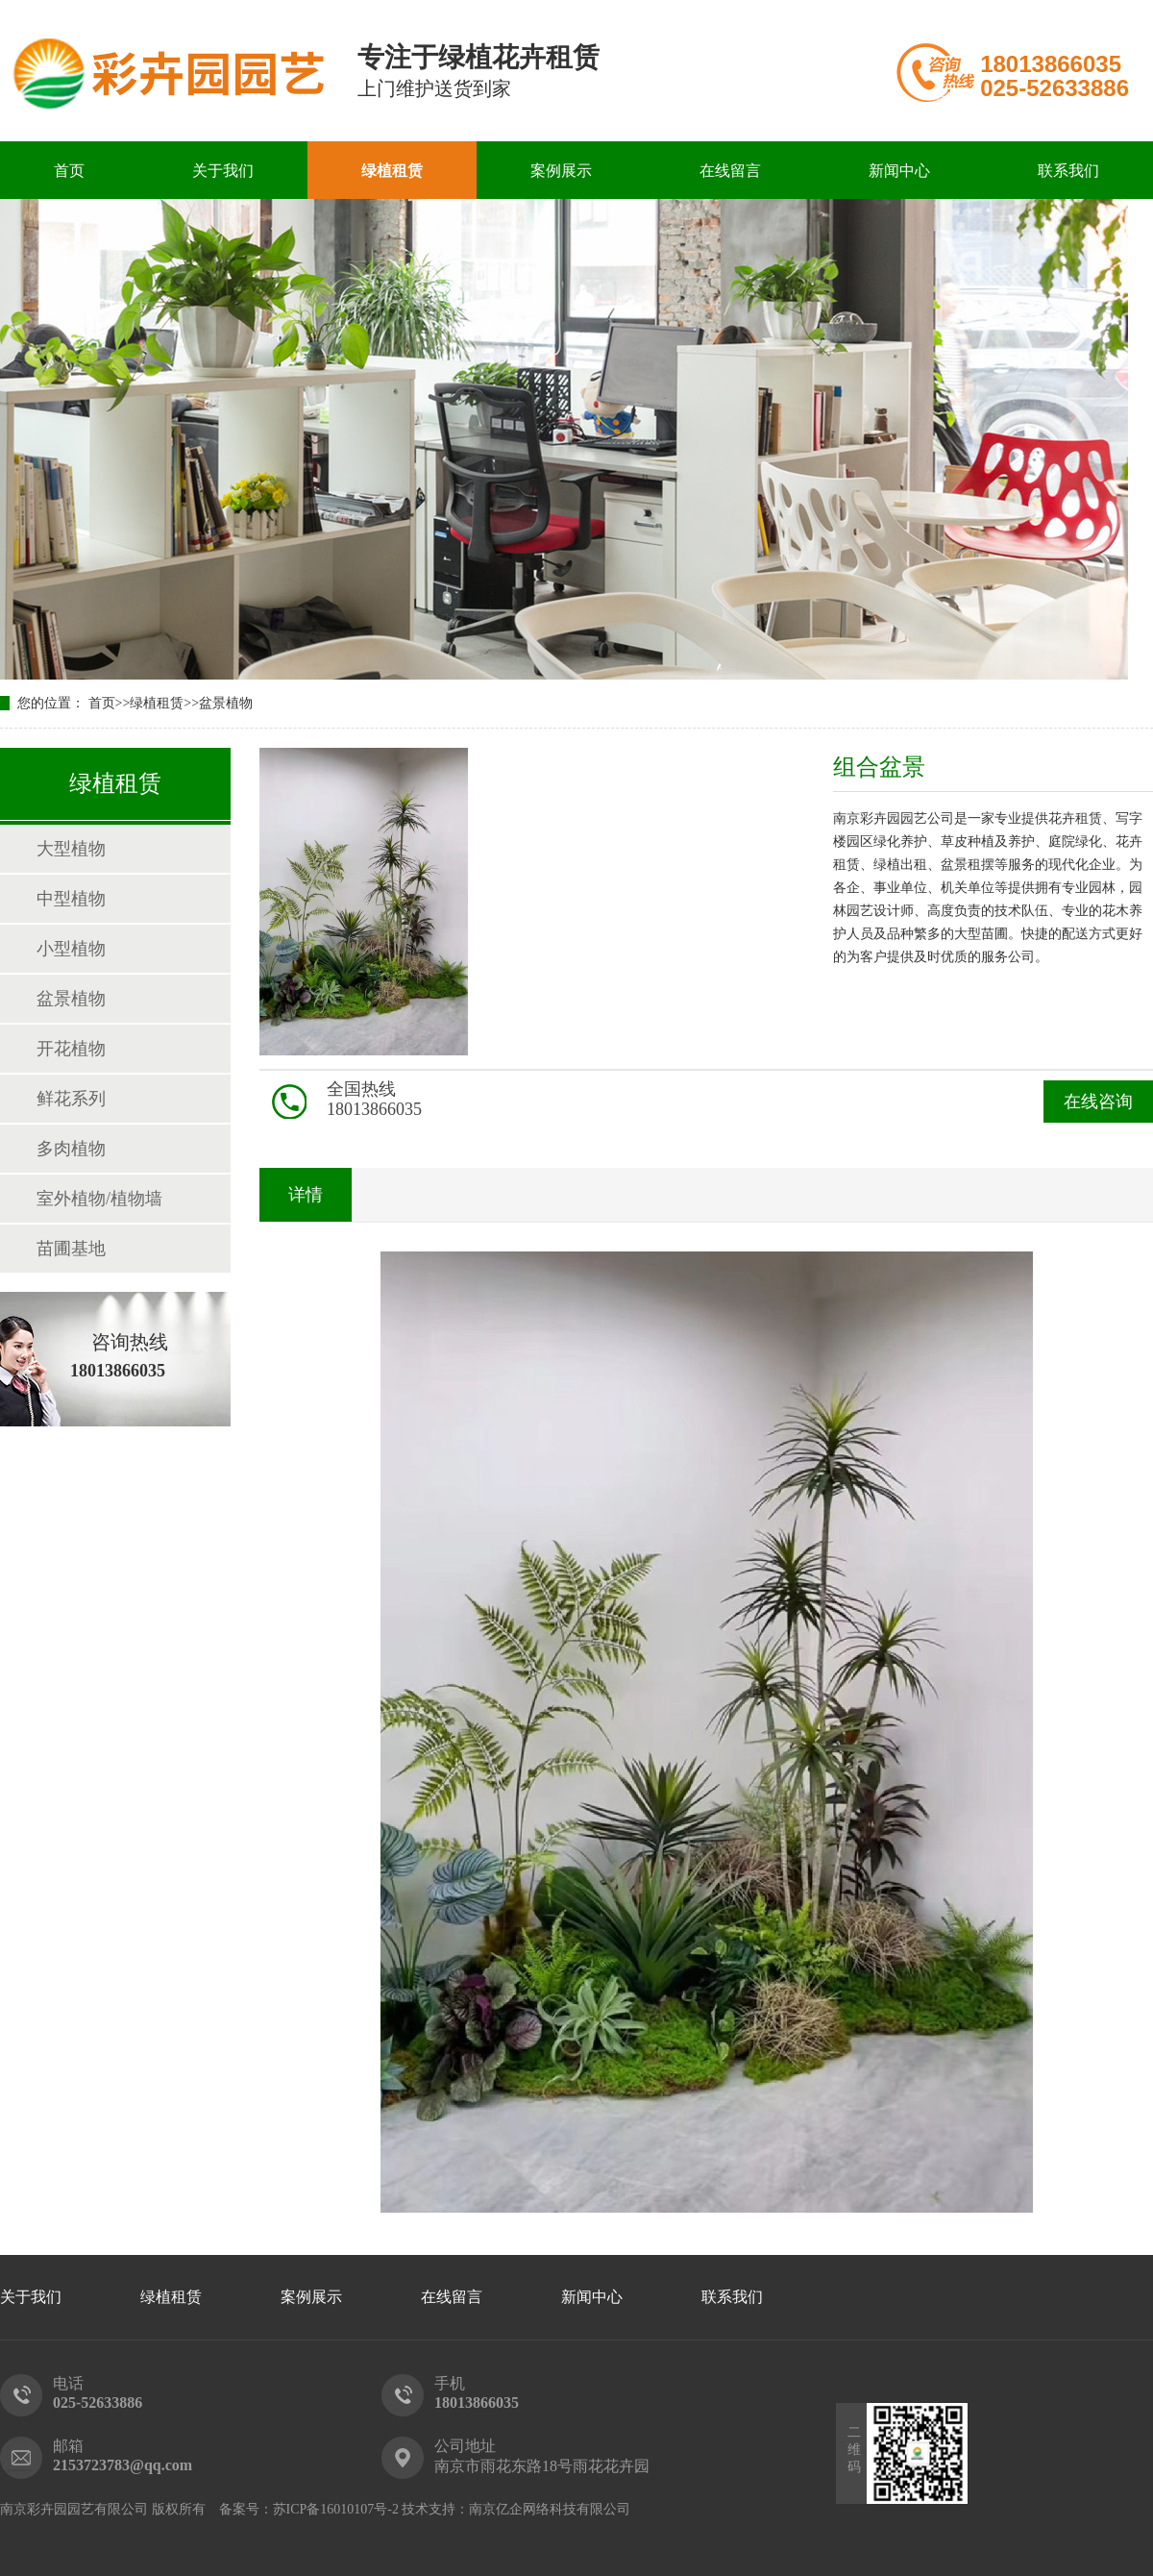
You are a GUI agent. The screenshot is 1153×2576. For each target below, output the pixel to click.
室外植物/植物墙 (99, 1198)
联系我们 (1068, 170)
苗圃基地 (71, 1248)
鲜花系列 (71, 1098)
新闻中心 (899, 170)
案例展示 (561, 170)
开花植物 (71, 1048)
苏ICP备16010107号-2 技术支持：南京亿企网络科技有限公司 (452, 2509)
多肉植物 (71, 1148)
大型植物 (71, 848)
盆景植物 (226, 703)
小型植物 (71, 948)
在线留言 (730, 170)
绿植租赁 (392, 170)
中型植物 (71, 898)
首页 (69, 170)
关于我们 (223, 170)
